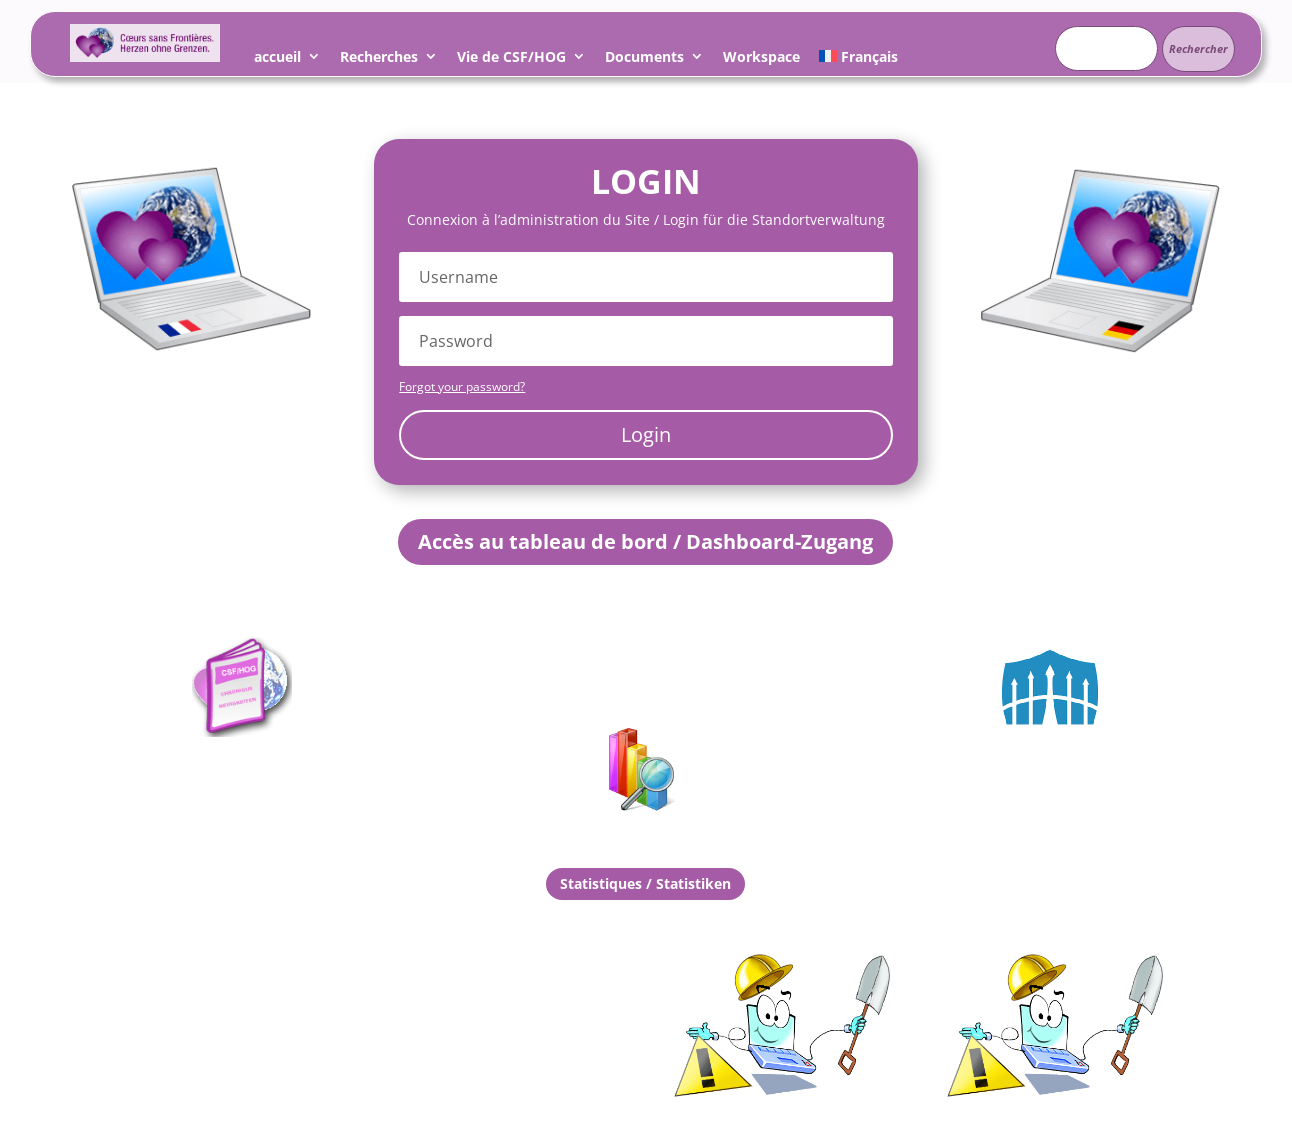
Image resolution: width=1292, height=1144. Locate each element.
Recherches (379, 59)
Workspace (761, 59)
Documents (644, 59)
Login (646, 434)
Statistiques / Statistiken (645, 883)
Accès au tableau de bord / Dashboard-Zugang (645, 541)
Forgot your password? (462, 386)
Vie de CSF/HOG (511, 59)
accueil (277, 59)
